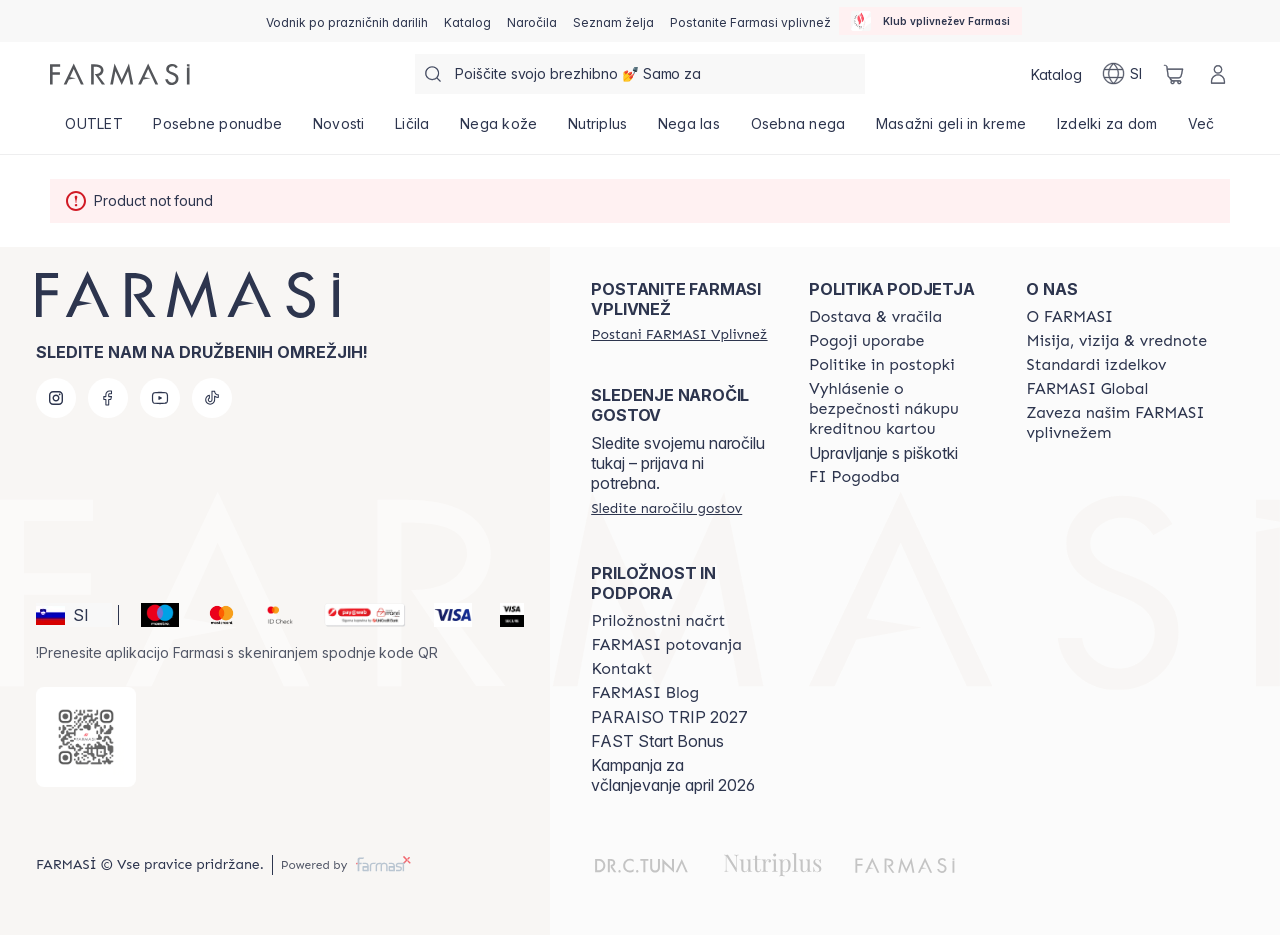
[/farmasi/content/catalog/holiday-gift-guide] (347, 21)
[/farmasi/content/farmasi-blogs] (645, 693)
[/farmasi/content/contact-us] (621, 669)
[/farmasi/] (120, 74)
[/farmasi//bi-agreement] (854, 477)
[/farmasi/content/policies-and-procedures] (882, 365)
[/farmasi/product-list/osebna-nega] (797, 130)
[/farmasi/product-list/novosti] (338, 130)
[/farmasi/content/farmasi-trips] (666, 645)
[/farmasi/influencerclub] (930, 21)
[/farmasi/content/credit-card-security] (900, 409)
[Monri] (357, 615)
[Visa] (445, 615)
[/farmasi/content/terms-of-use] (867, 341)
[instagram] (56, 398)
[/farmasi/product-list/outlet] (94, 130)
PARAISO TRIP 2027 (669, 717)
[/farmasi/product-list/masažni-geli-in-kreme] (951, 130)
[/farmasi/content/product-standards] (1096, 365)
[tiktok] (212, 398)
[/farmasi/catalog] (467, 21)
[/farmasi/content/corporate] (1087, 389)
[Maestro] (151, 615)
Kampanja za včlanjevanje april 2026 (673, 775)
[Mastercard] (213, 615)
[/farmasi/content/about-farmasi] (1069, 317)
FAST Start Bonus (657, 741)
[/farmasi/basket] (1174, 74)
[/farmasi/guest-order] (666, 508)
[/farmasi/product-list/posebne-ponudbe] (217, 130)
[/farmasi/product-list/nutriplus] (598, 130)
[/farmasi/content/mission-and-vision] (1116, 341)
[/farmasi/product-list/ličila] (412, 130)
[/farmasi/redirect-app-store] (86, 737)
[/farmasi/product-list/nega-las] (689, 130)
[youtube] (160, 398)
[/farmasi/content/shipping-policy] (875, 317)
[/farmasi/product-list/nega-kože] (499, 130)
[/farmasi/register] (532, 21)
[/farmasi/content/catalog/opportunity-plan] (658, 621)
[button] (74, 615)
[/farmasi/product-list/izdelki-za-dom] (1107, 130)
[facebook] (108, 398)
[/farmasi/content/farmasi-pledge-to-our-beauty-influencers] (1117, 423)
